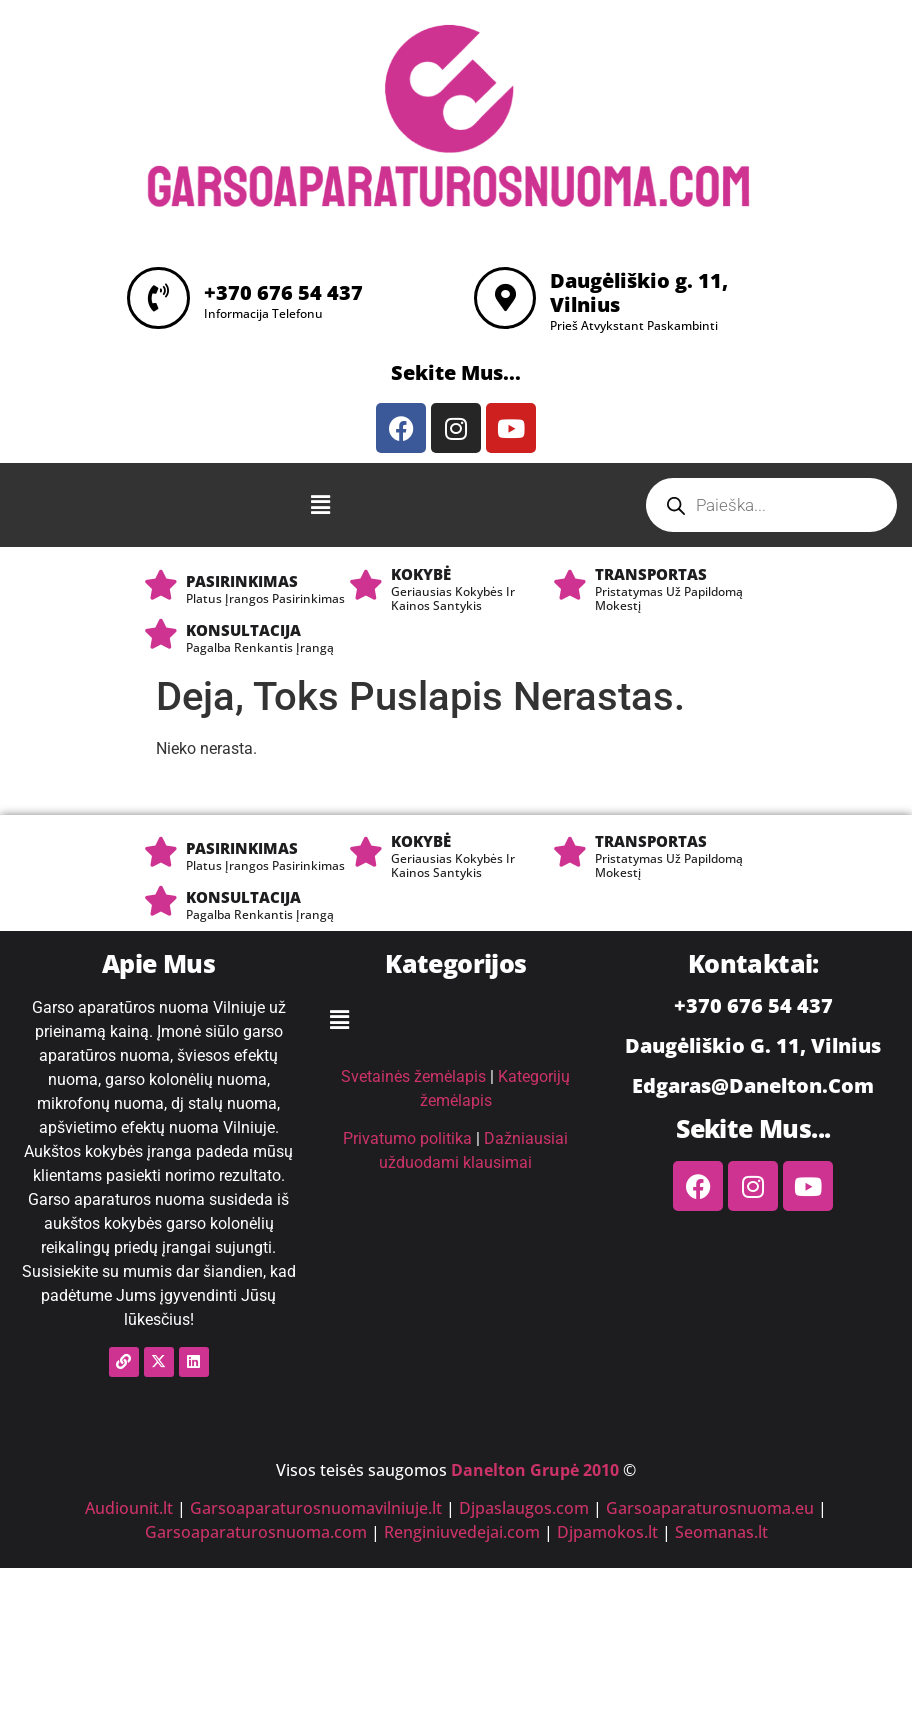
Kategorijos (455, 963)
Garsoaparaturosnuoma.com (256, 1532)
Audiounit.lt (129, 1508)
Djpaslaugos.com (524, 1508)
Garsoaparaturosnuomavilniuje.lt (316, 1508)
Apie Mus (158, 963)
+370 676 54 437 (286, 292)
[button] (321, 505)
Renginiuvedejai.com (462, 1532)
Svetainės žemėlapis (413, 1076)
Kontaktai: (753, 963)
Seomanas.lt (721, 1532)
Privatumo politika (407, 1138)
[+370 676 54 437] (160, 298)
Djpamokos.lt (607, 1532)
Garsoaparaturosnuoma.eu (710, 1508)
